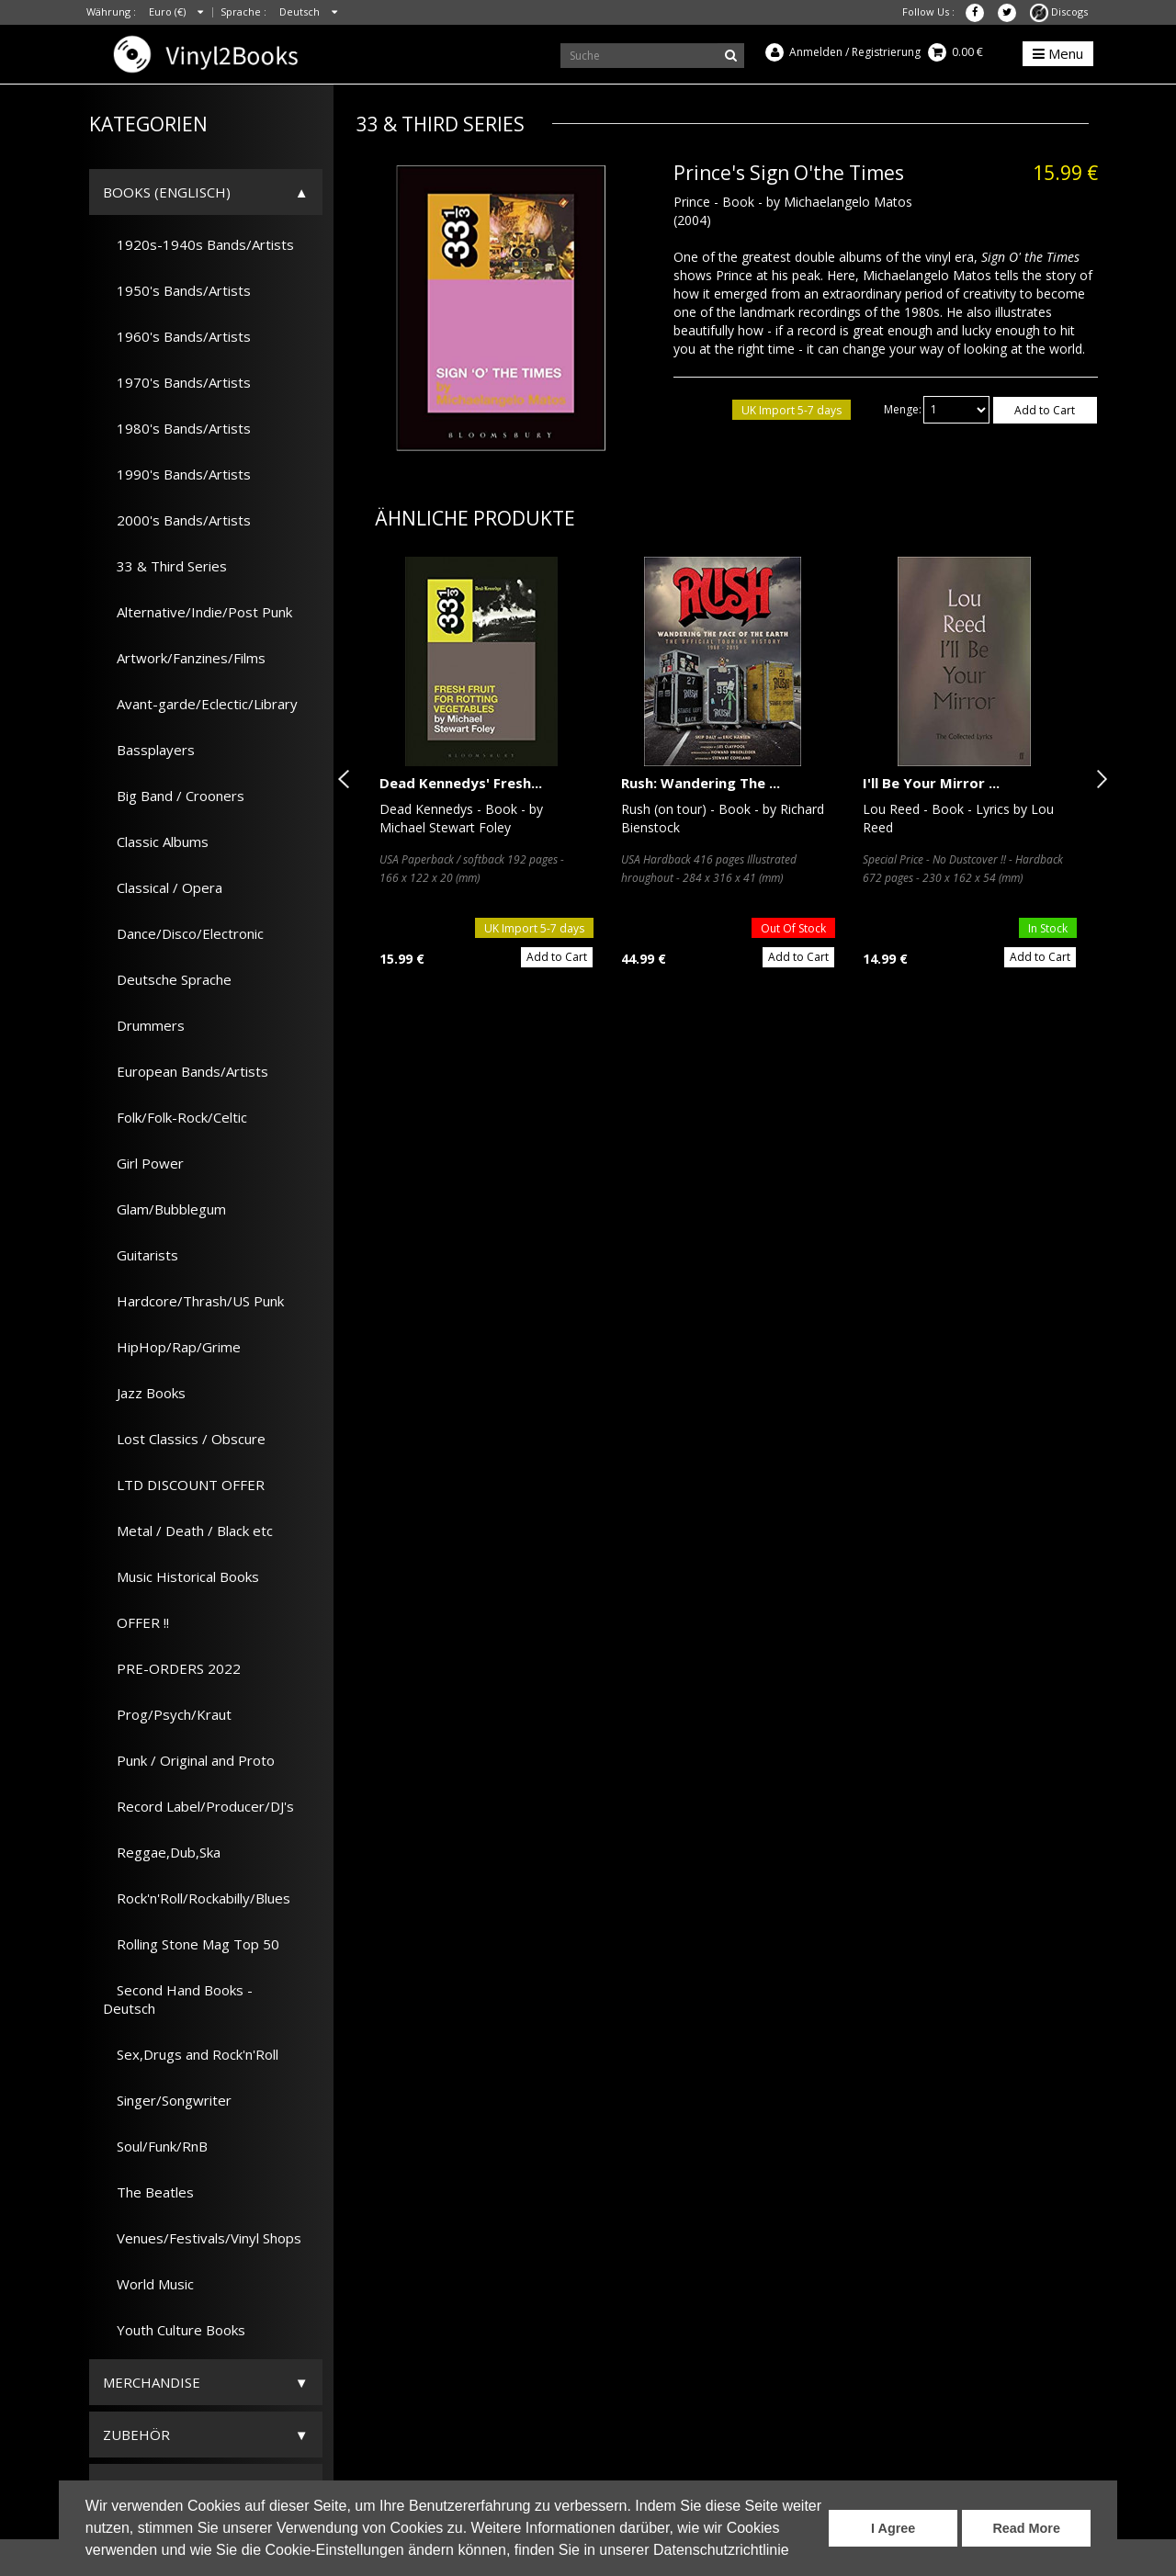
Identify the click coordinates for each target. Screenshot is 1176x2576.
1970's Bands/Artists (177, 382)
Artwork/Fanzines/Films (184, 658)
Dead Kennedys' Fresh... (460, 783)
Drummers (144, 1025)
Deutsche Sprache (167, 979)
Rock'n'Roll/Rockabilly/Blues (196, 1898)
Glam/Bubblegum (164, 1209)
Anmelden (815, 52)
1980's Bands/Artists (177, 428)
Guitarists (140, 1255)
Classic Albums (156, 841)
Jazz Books (144, 1393)
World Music (148, 2284)
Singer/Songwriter (167, 2100)
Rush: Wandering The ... (700, 783)
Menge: (903, 409)
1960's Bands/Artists (177, 336)
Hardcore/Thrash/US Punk (193, 1301)
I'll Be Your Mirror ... (931, 783)
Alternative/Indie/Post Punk (197, 612)
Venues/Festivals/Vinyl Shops (202, 2238)
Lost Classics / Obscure (184, 1438)
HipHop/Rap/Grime (172, 1347)
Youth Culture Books (174, 2330)
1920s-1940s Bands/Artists (198, 244)
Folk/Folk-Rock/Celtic (175, 1117)
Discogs (1059, 11)
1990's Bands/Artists (177, 474)
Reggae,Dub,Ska (161, 1852)
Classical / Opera (162, 887)
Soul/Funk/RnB (155, 2146)
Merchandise (151, 2382)
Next (1098, 779)
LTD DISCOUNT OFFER (184, 1484)
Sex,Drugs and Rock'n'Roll (190, 2054)
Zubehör (136, 2434)
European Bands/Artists (185, 1071)
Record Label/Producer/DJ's (198, 1806)
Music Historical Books (181, 1576)
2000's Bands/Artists (177, 520)
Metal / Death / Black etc (188, 1530)
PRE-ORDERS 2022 (172, 1668)
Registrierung (886, 52)
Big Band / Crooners (173, 795)
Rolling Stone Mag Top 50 (191, 1944)
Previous (347, 779)
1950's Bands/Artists (177, 290)
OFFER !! (136, 1622)
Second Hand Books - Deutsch (178, 1999)
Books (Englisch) (167, 192)
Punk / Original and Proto (189, 1760)
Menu (1058, 53)
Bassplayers (149, 749)
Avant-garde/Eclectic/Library (200, 704)
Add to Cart (1044, 410)
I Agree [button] (893, 2528)
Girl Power (143, 1163)
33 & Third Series (165, 566)
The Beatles (148, 2192)
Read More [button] (1026, 2528)
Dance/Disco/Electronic (183, 933)
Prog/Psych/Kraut (167, 1714)
